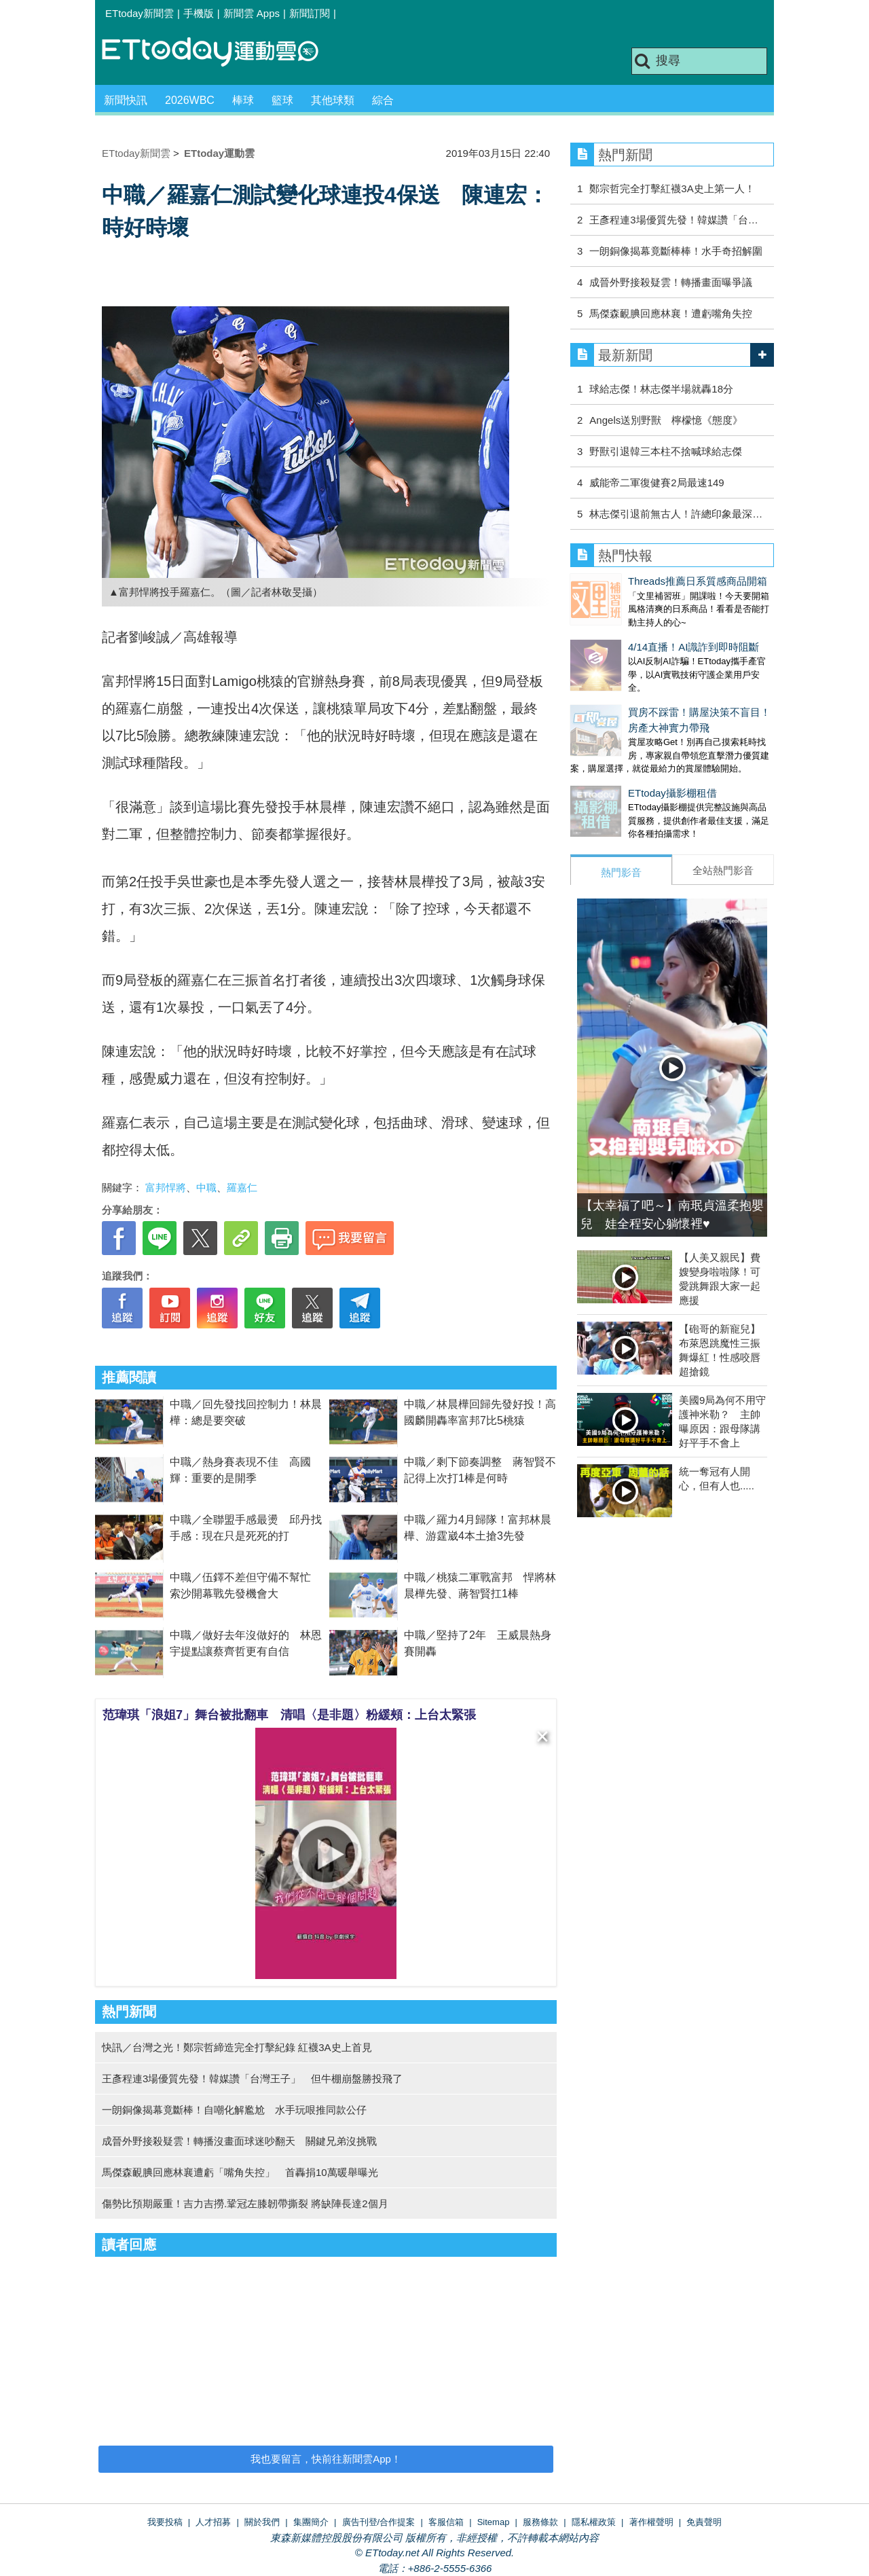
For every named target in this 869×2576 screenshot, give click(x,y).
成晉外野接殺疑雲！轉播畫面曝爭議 (670, 282)
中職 (206, 1187)
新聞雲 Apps (251, 13)
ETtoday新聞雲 (139, 13)
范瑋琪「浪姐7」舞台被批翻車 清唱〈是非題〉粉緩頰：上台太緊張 (289, 1715)
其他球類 (332, 100)
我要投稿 (165, 2522)
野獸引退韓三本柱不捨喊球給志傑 (665, 451)
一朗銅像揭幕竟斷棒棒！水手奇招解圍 (675, 251)
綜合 (383, 100)
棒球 (243, 100)
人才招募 (213, 2522)
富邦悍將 (165, 1187)
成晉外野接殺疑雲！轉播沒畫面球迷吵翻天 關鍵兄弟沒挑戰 (239, 2141)
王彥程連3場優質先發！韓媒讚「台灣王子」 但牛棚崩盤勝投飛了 (252, 2078)
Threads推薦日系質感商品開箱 (639, 581)
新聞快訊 (125, 100)
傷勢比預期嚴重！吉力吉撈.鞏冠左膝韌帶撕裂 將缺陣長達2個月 (245, 2203)
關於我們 (262, 2522)
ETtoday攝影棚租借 (614, 766)
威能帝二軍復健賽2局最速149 (656, 482)
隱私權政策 (594, 2522)
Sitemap (493, 2522)
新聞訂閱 (309, 13)
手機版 (198, 13)
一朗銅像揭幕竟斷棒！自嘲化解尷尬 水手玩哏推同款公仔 (234, 2110)
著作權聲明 (651, 2522)
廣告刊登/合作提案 (378, 2522)
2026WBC (190, 100)
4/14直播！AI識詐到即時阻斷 (635, 633)
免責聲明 (704, 2522)
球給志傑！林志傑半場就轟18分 (661, 389)
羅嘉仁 (242, 1187)
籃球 (282, 100)
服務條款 (540, 2522)
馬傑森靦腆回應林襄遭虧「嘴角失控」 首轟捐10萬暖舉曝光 (240, 2172)
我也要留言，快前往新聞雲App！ (326, 2459)
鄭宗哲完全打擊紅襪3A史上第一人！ (671, 188)
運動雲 (220, 52)
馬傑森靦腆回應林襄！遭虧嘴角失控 (670, 313)
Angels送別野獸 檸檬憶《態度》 (666, 420)
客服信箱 (446, 2522)
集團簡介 (311, 2522)
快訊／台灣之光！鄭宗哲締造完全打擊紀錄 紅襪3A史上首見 (237, 2047)
